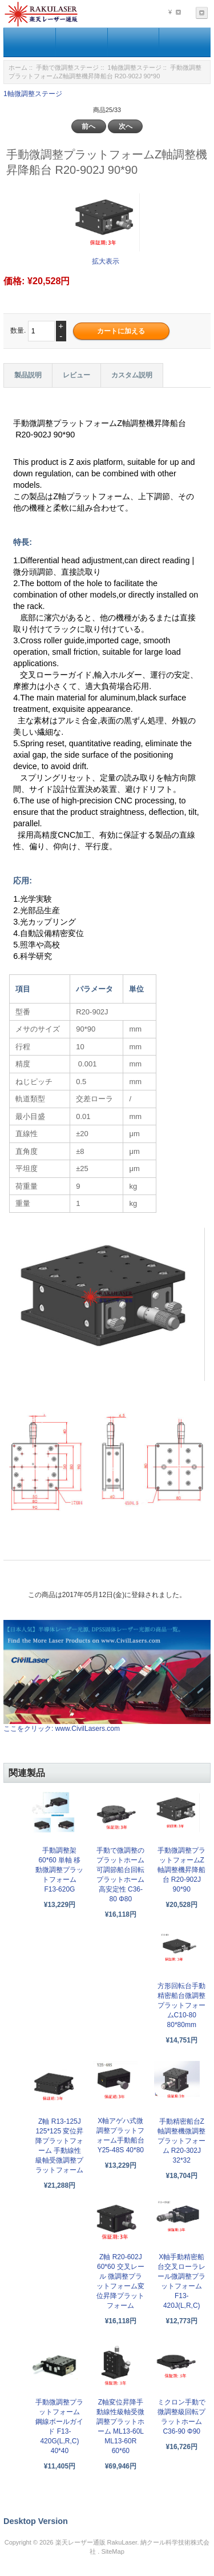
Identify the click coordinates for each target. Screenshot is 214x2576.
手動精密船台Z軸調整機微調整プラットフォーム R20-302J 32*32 (181, 2140)
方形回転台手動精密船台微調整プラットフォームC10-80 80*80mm (181, 2005)
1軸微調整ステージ (134, 67)
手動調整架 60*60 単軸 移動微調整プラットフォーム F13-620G (59, 1869)
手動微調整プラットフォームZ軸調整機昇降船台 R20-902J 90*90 (181, 1869)
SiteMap (112, 2551)
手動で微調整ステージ (67, 67)
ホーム (18, 67)
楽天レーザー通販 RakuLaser (96, 2542)
